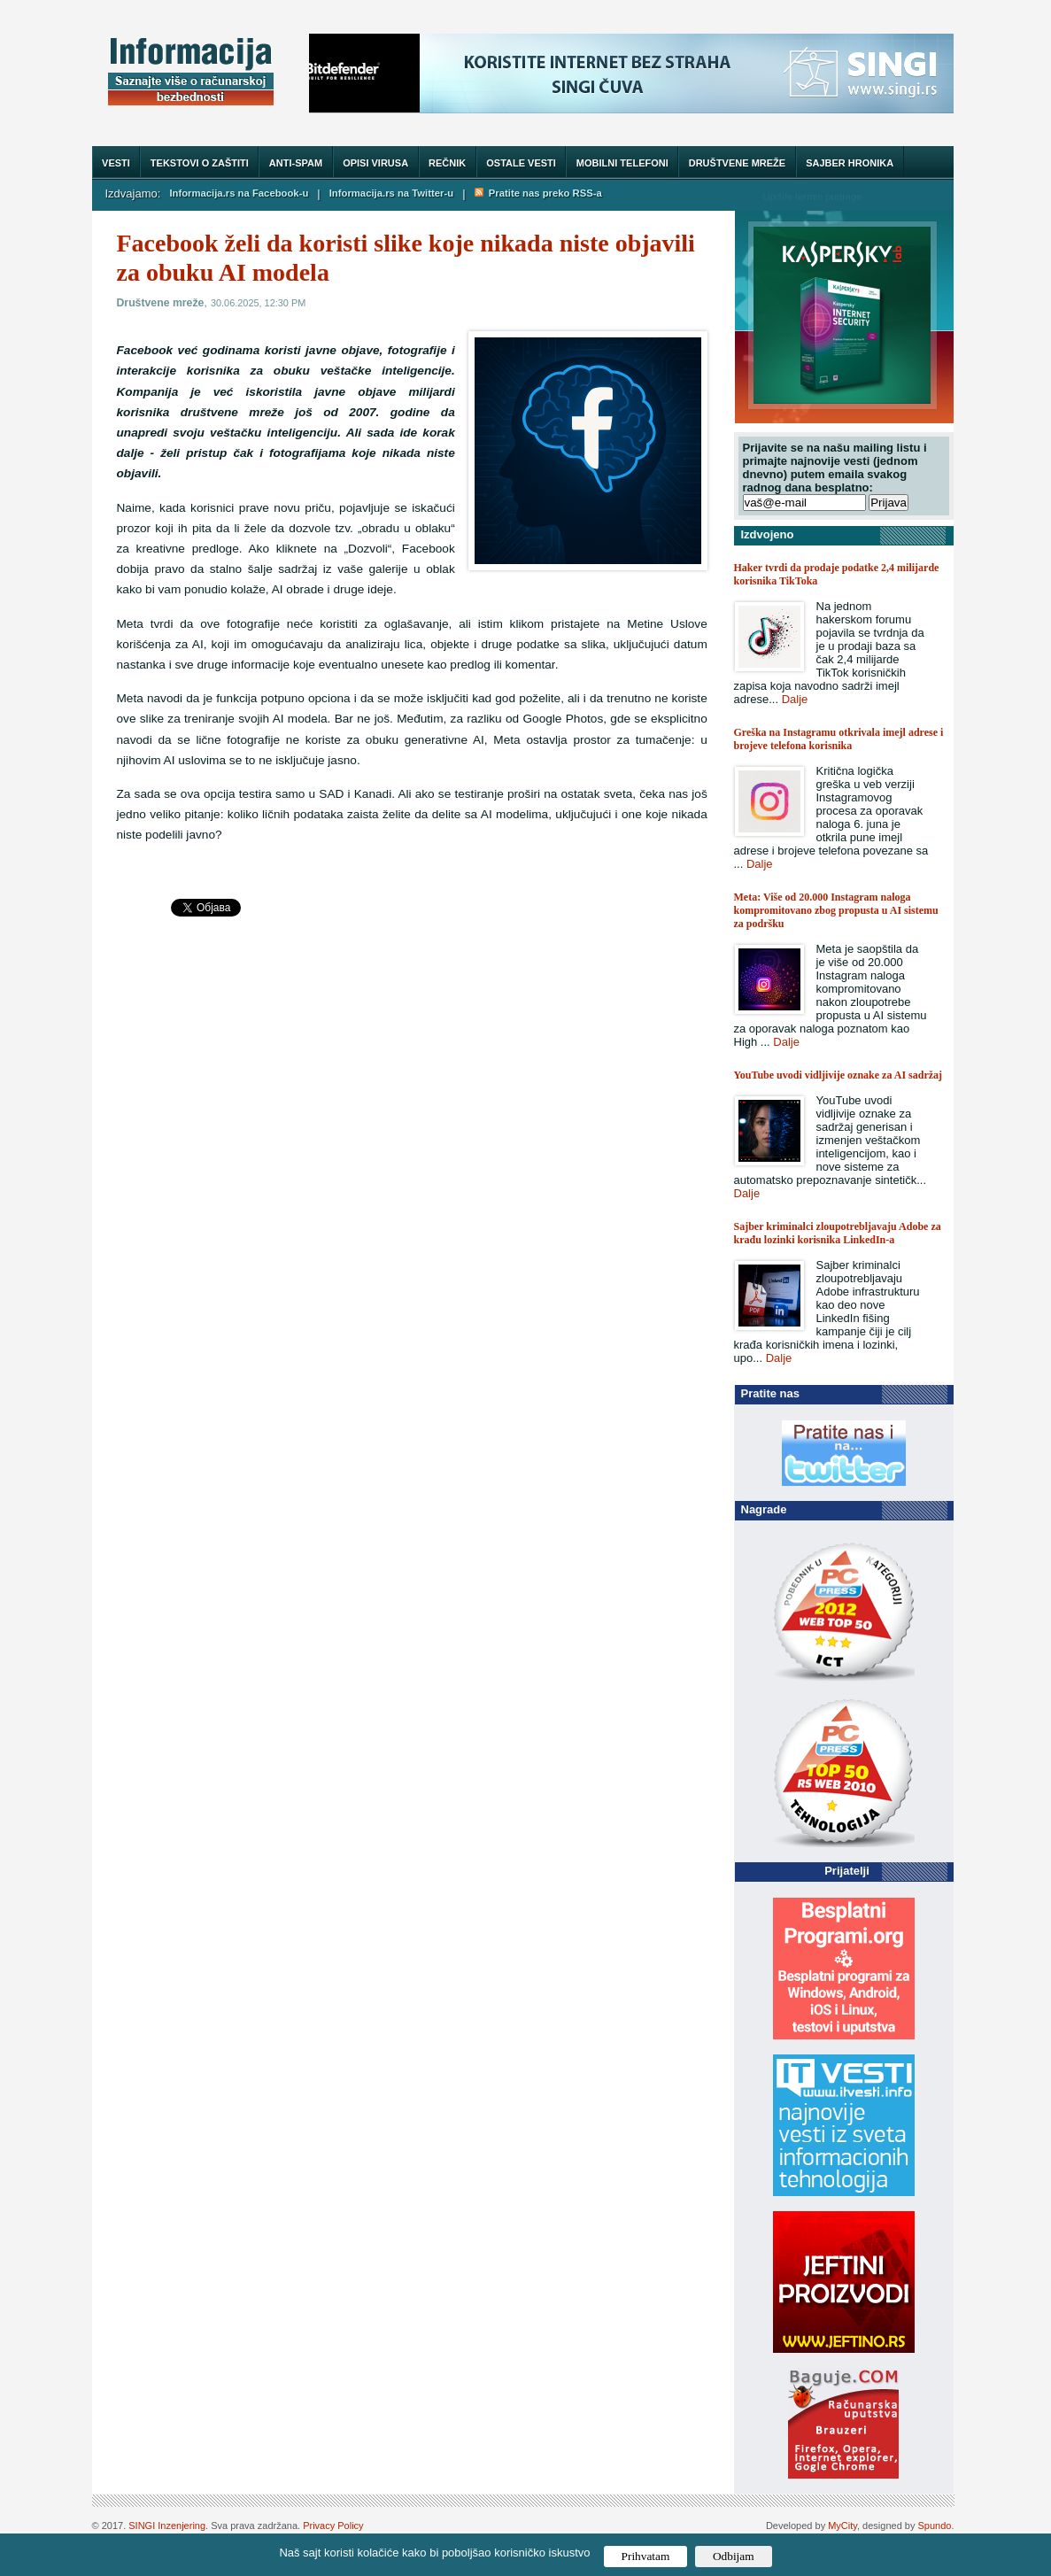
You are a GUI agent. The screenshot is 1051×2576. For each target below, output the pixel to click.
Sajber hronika (849, 163)
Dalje (795, 699)
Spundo (935, 2525)
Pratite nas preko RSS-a (538, 193)
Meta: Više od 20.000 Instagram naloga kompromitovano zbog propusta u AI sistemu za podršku (836, 910)
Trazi (923, 196)
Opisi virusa (375, 163)
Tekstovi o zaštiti (200, 163)
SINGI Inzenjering (166, 2525)
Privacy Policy (333, 2525)
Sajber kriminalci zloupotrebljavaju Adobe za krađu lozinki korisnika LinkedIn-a (837, 1233)
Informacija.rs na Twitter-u (391, 193)
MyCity (842, 2525)
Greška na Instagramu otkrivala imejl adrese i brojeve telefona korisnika (839, 739)
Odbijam (733, 2556)
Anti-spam (295, 163)
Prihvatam (646, 2556)
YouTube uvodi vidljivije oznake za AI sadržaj (838, 1075)
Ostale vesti (521, 163)
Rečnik (447, 163)
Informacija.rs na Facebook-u (238, 193)
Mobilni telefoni (622, 163)
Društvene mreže (737, 163)
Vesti (116, 163)
